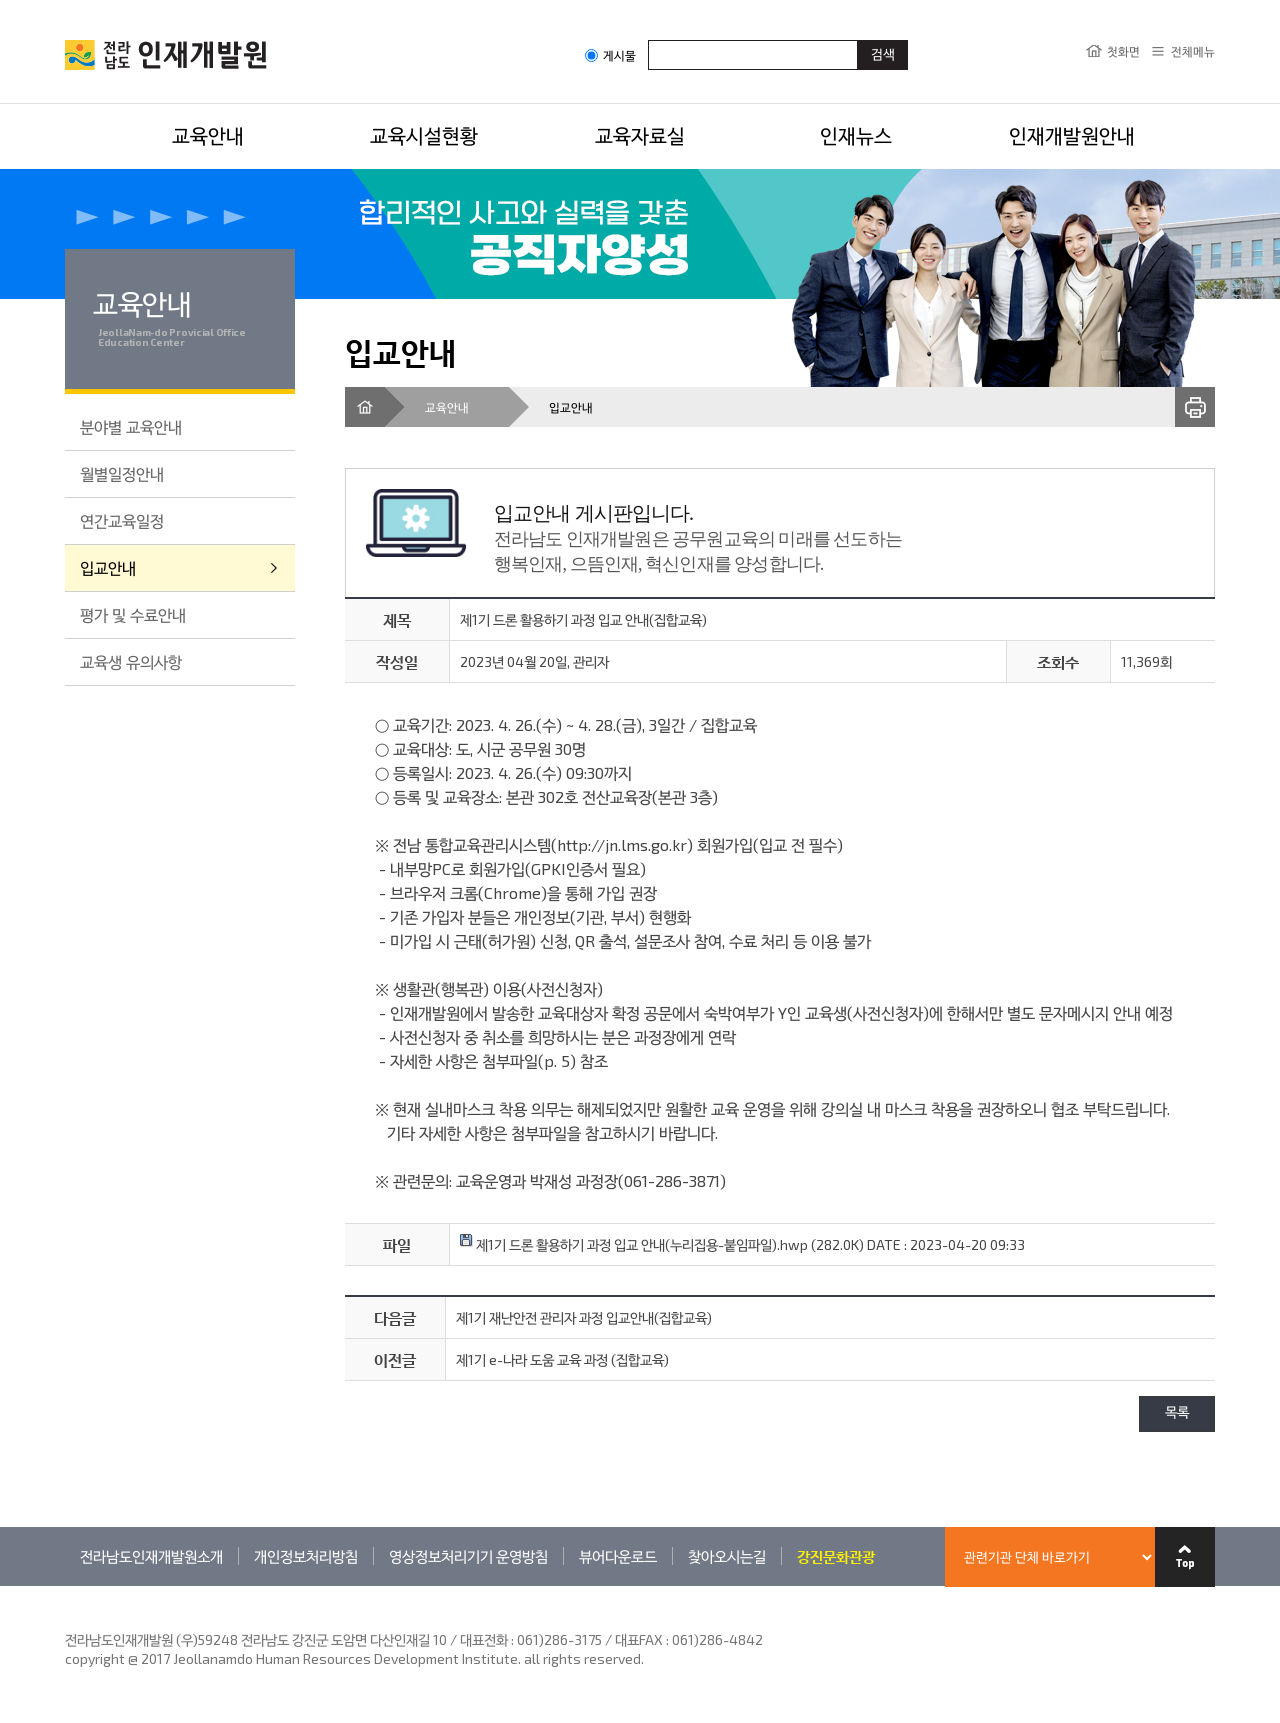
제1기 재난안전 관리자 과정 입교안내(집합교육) (584, 1317)
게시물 (610, 55)
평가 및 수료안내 (133, 614)
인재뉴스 (856, 135)
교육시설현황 (424, 135)
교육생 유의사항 (131, 661)
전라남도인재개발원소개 (151, 1556)
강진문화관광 (836, 1556)
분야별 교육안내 (131, 426)
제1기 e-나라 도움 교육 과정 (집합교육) (562, 1359)
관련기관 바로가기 (65, 1585)
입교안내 (108, 567)
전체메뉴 (1193, 51)
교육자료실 (640, 135)
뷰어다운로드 (618, 1556)
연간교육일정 (122, 520)
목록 (1177, 1413)
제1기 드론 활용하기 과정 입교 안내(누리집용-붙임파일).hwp (634, 1244)
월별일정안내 (122, 473)
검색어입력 (648, 39)
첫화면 (1123, 51)
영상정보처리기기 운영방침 (468, 1556)
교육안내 (208, 135)
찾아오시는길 (727, 1556)
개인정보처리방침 (306, 1556)
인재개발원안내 (1072, 135)
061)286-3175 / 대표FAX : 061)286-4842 (640, 1639)
